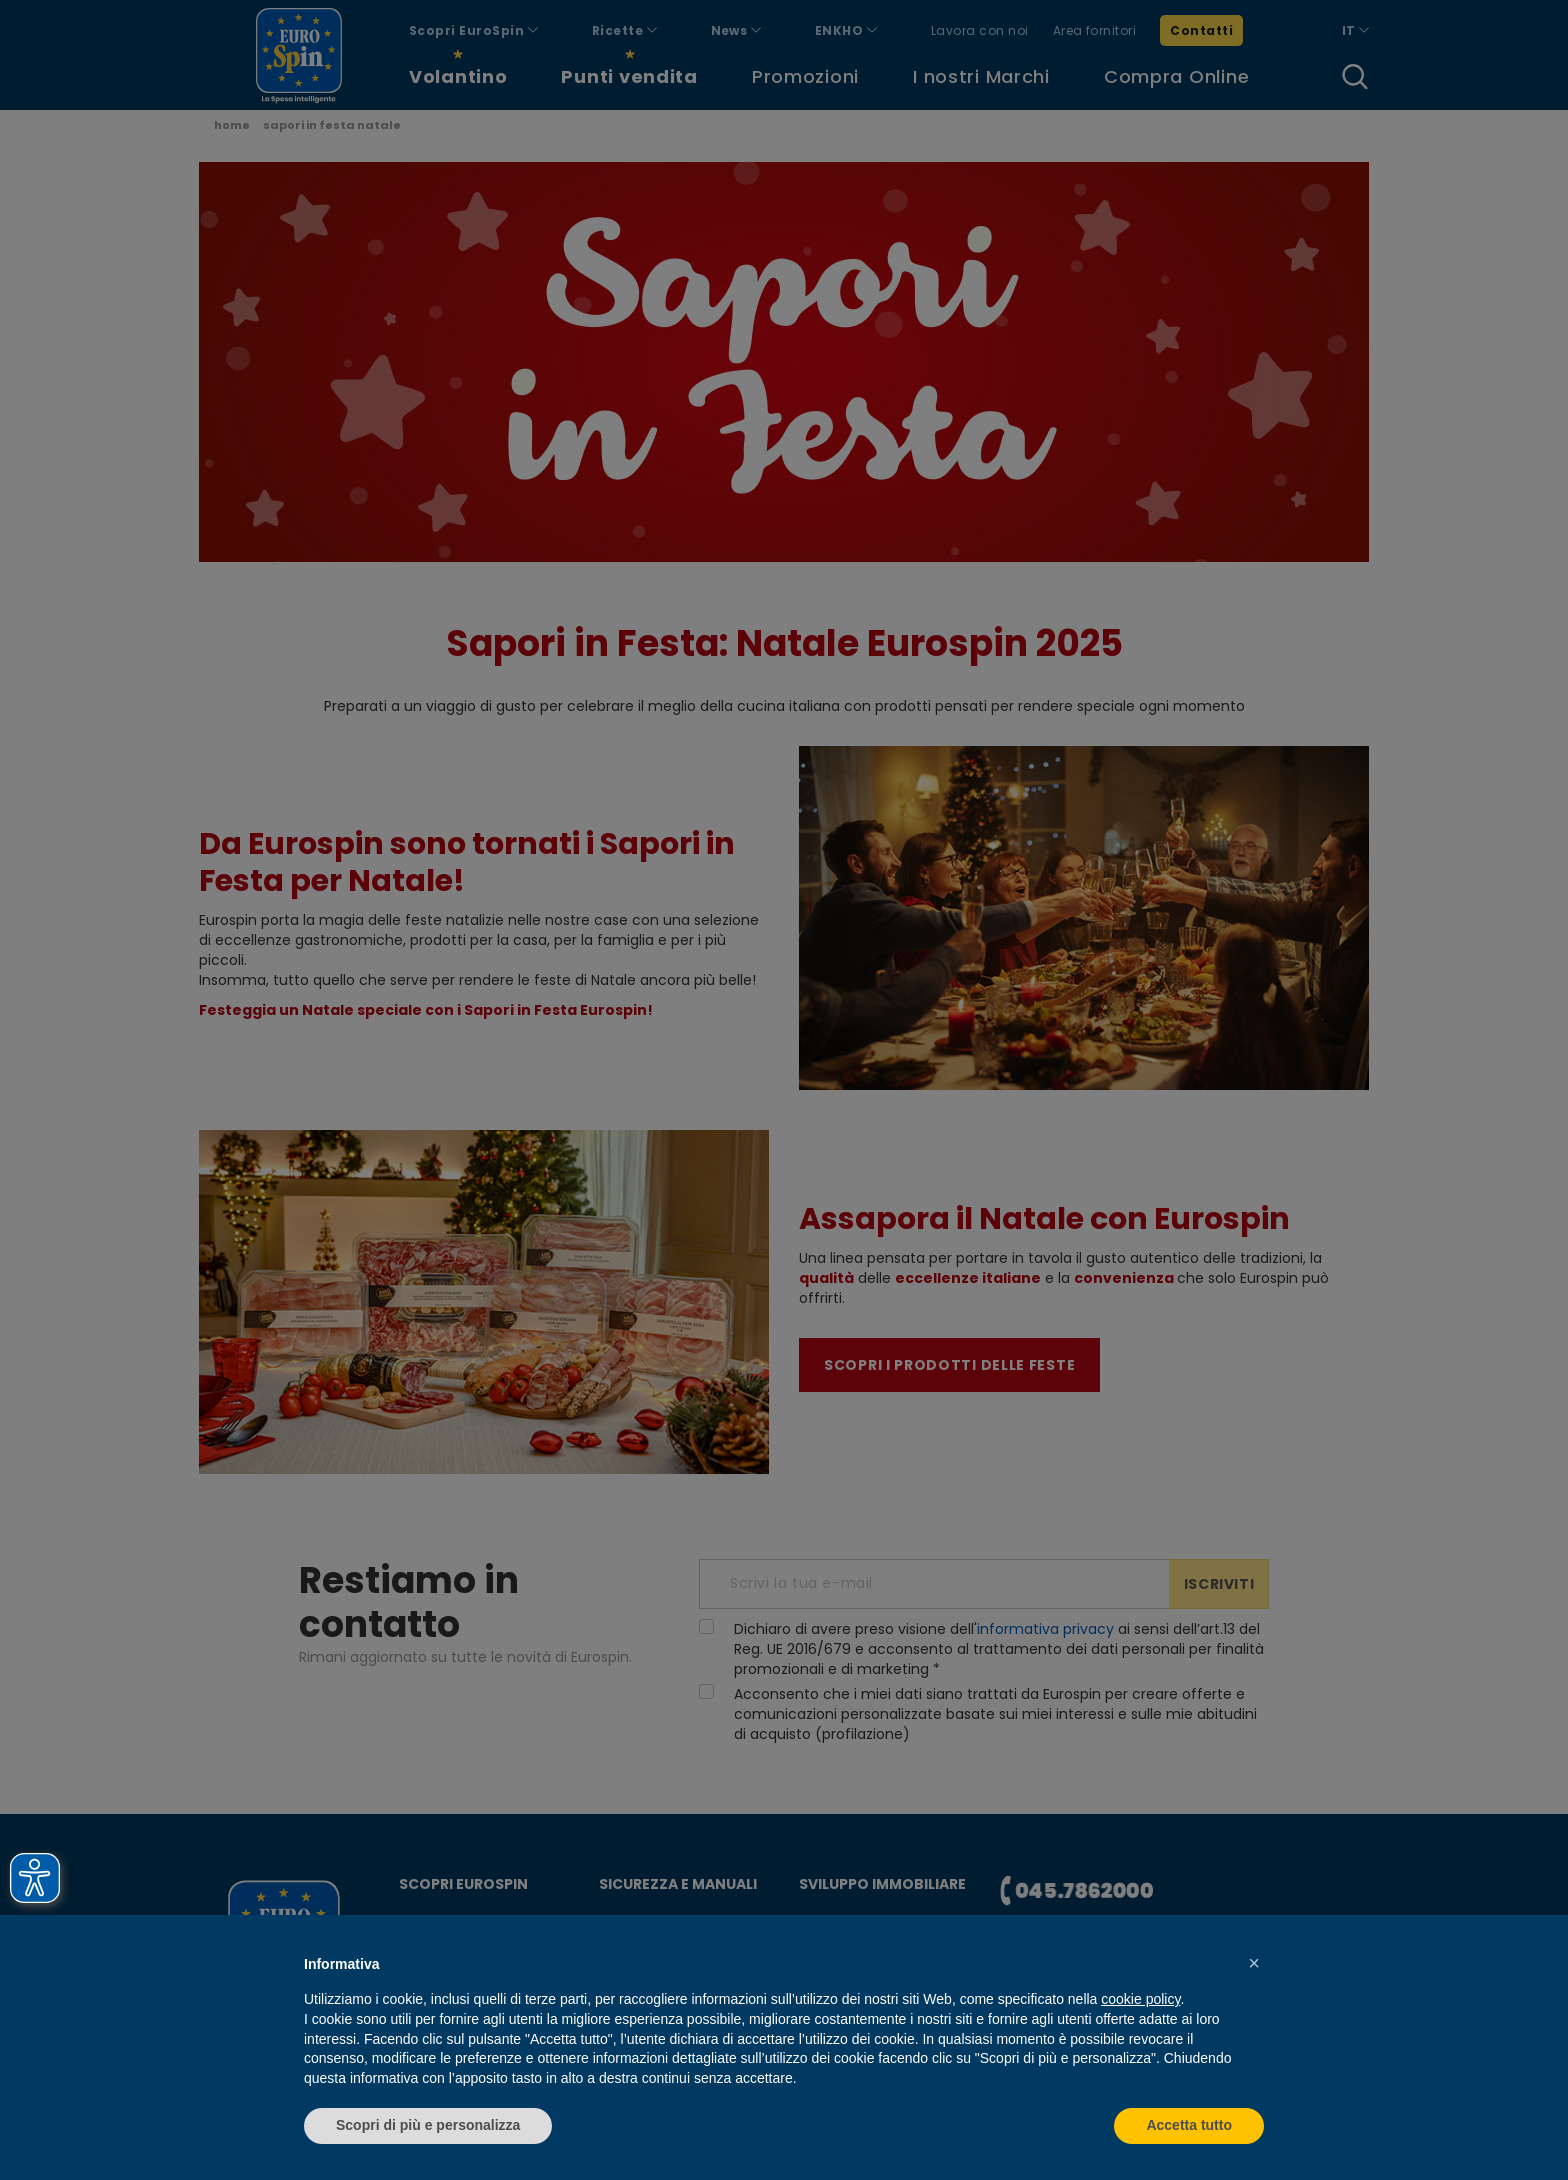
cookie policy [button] (1140, 1999)
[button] (1254, 1963)
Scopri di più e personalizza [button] (428, 2125)
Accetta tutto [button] (1189, 2125)
